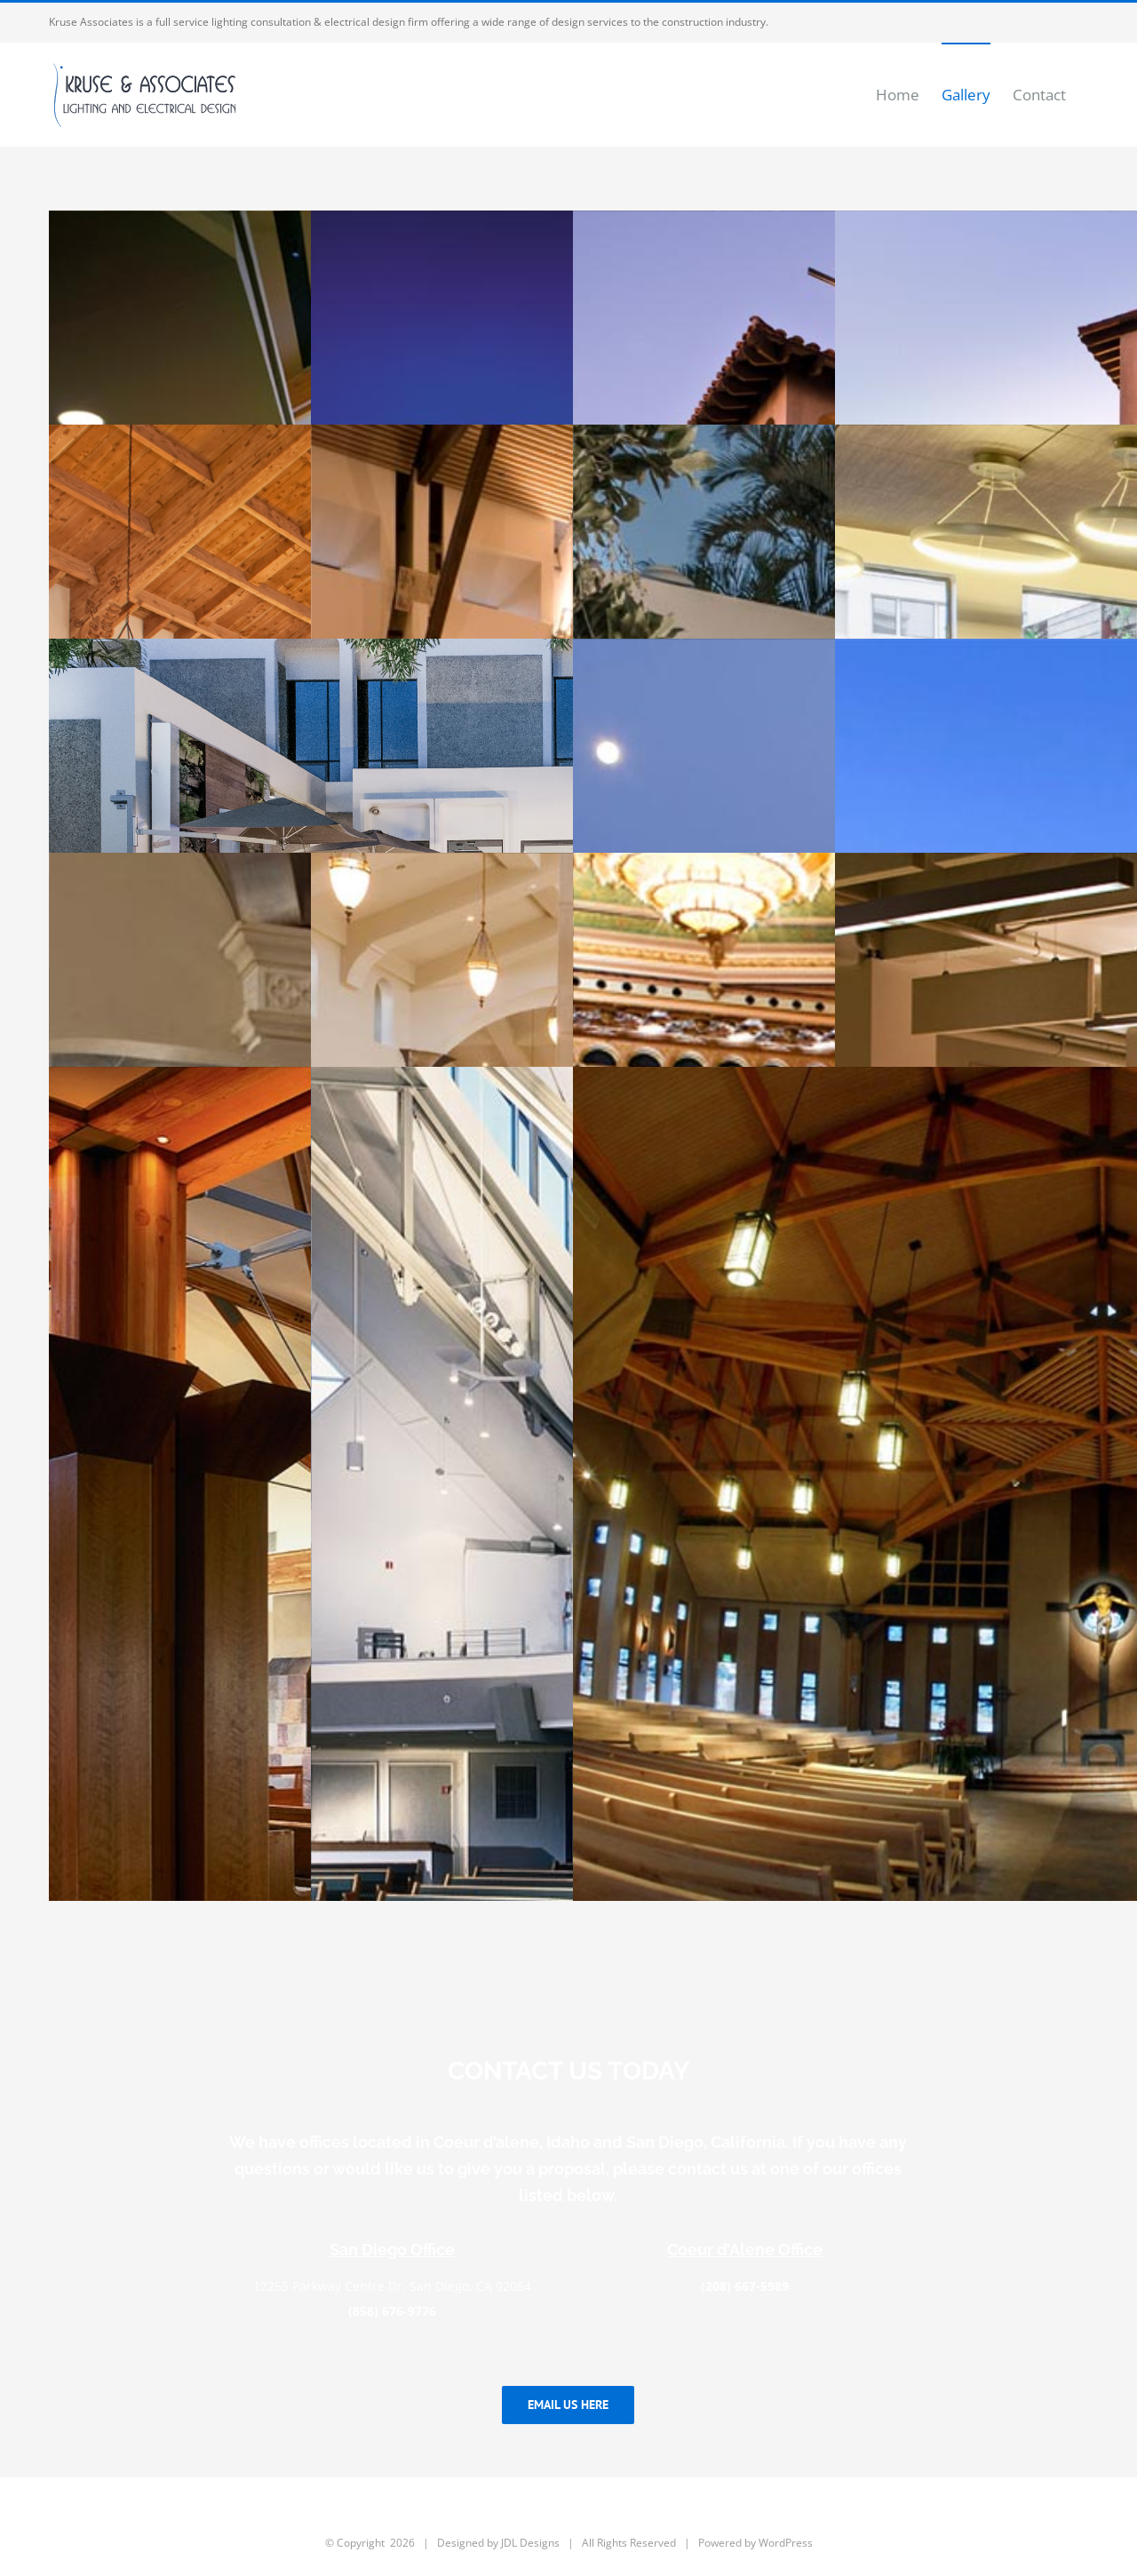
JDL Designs (530, 2542)
